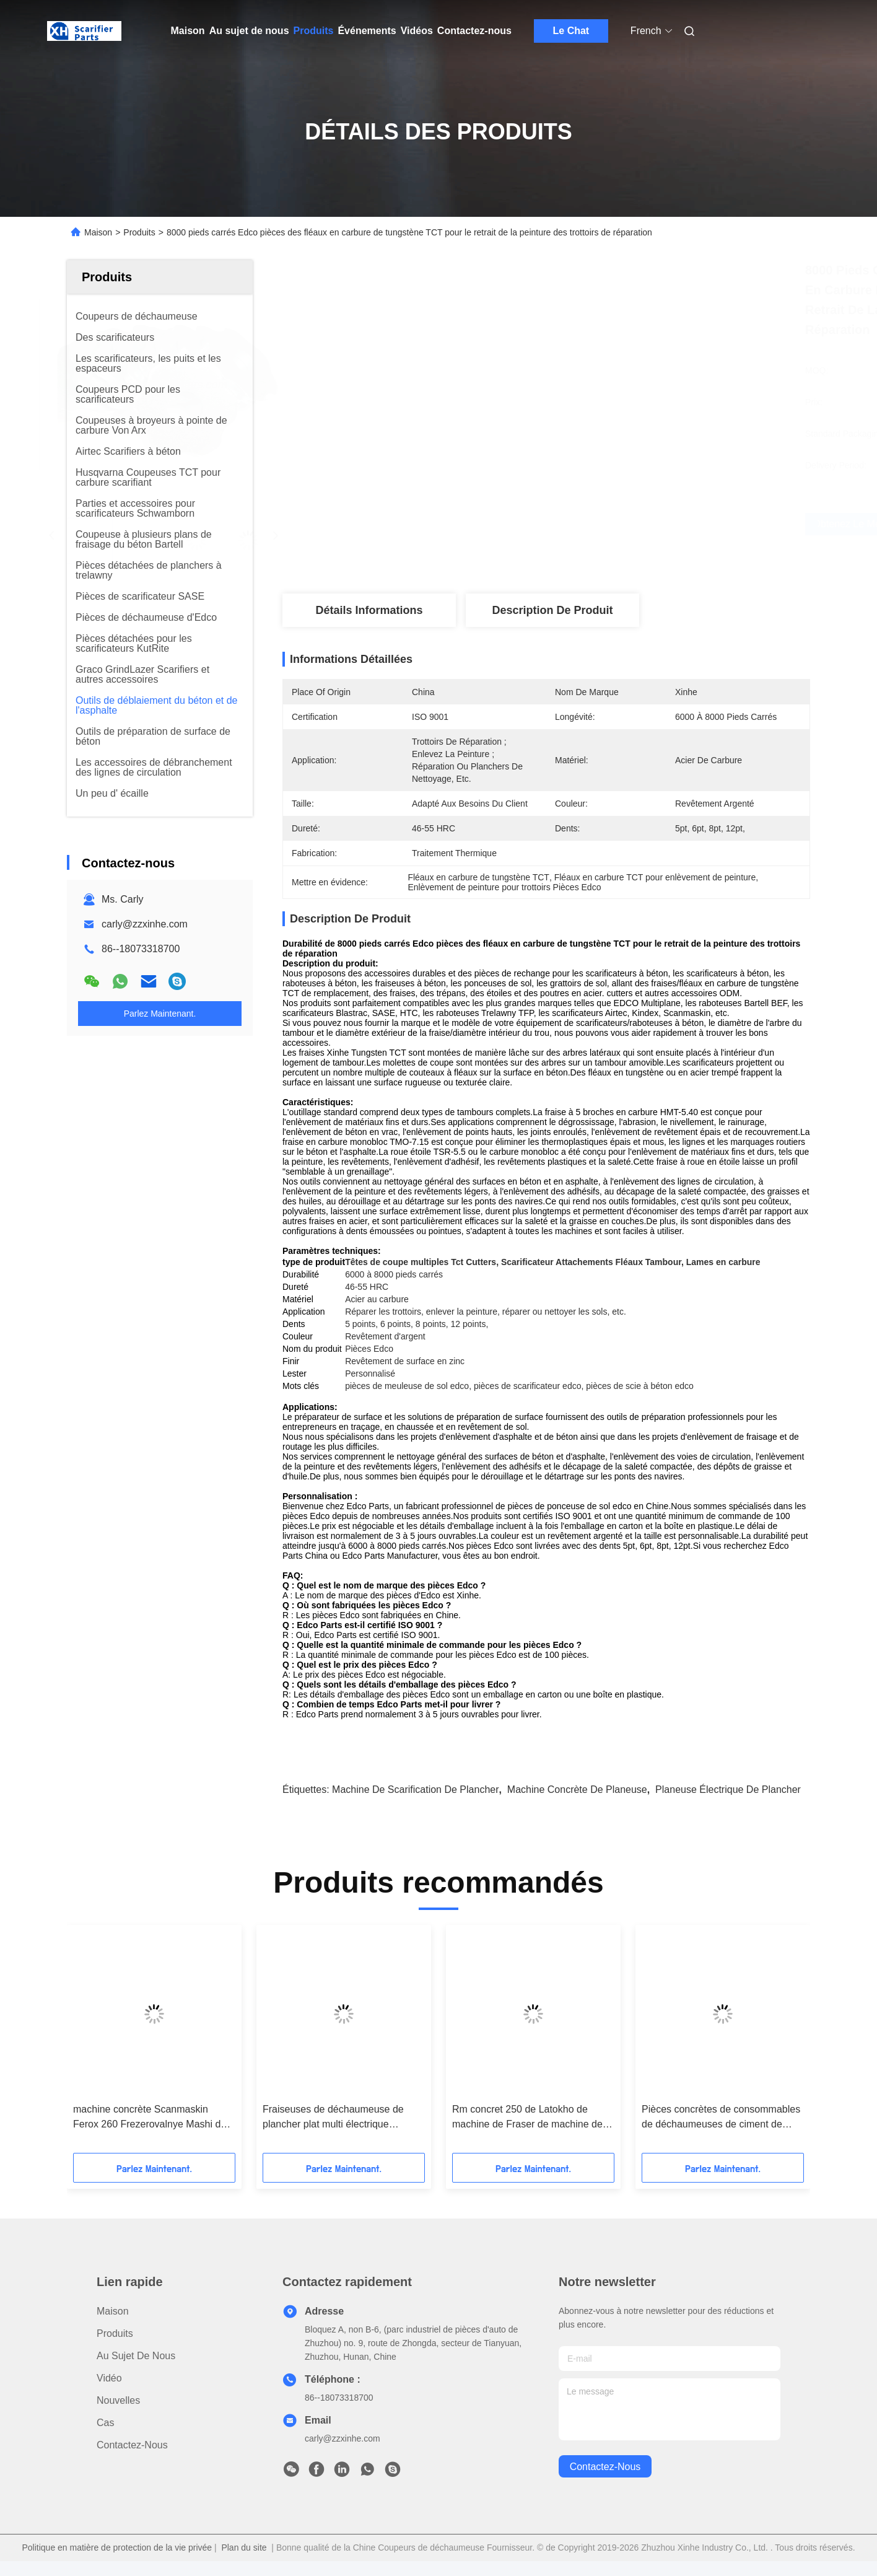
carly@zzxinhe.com (145, 924)
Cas (105, 2422)
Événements (367, 30)
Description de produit (552, 610)
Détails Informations (368, 610)
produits (115, 2333)
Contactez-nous (474, 30)
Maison (188, 30)
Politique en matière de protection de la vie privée (117, 2547)
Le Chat (571, 30)
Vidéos (417, 30)
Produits (314, 30)
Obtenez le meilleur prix (622, 524)
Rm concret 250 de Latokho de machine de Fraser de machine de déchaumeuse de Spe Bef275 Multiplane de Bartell (527, 2118)
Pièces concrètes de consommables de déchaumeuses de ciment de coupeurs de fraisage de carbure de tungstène (721, 2118)
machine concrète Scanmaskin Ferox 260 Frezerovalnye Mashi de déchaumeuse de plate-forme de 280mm (149, 2118)
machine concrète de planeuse (577, 1789)
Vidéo (109, 2378)
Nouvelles (118, 2400)
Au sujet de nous (249, 30)
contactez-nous (605, 2466)
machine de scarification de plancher (415, 1789)
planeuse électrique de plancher (728, 1789)
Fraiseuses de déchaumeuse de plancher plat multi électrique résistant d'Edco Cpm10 (333, 2118)
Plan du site (243, 2547)
